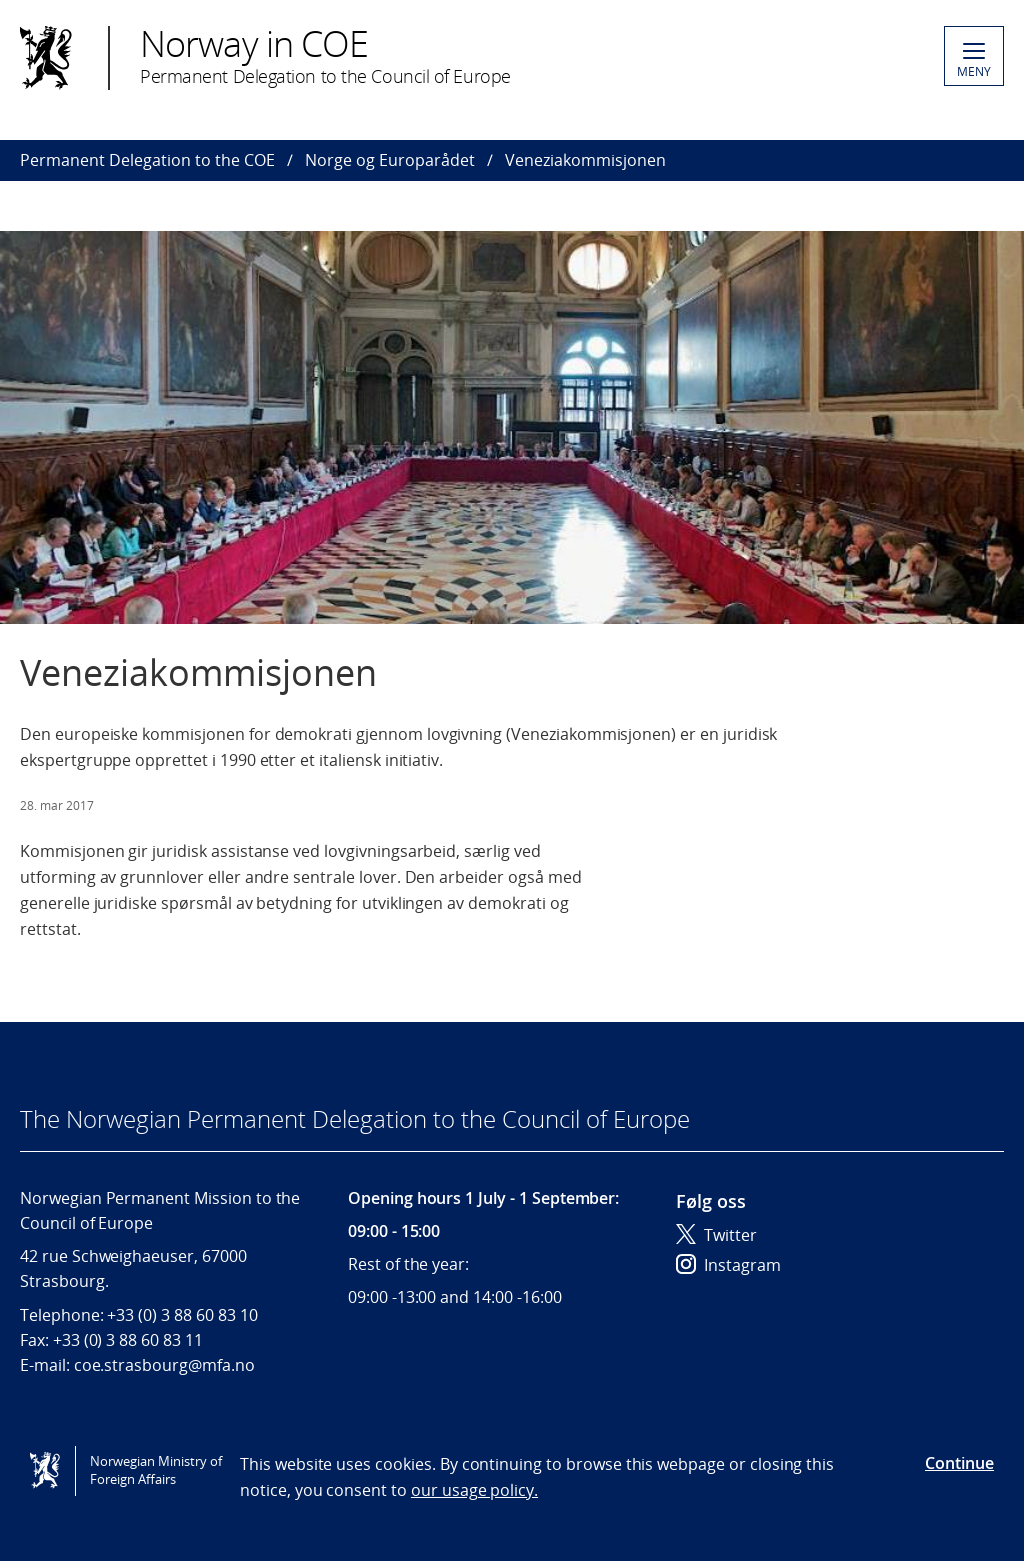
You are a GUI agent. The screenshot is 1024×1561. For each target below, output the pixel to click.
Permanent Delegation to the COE (147, 160)
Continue (959, 1463)
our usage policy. (474, 1490)
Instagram (728, 1265)
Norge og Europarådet (390, 160)
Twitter (716, 1235)
